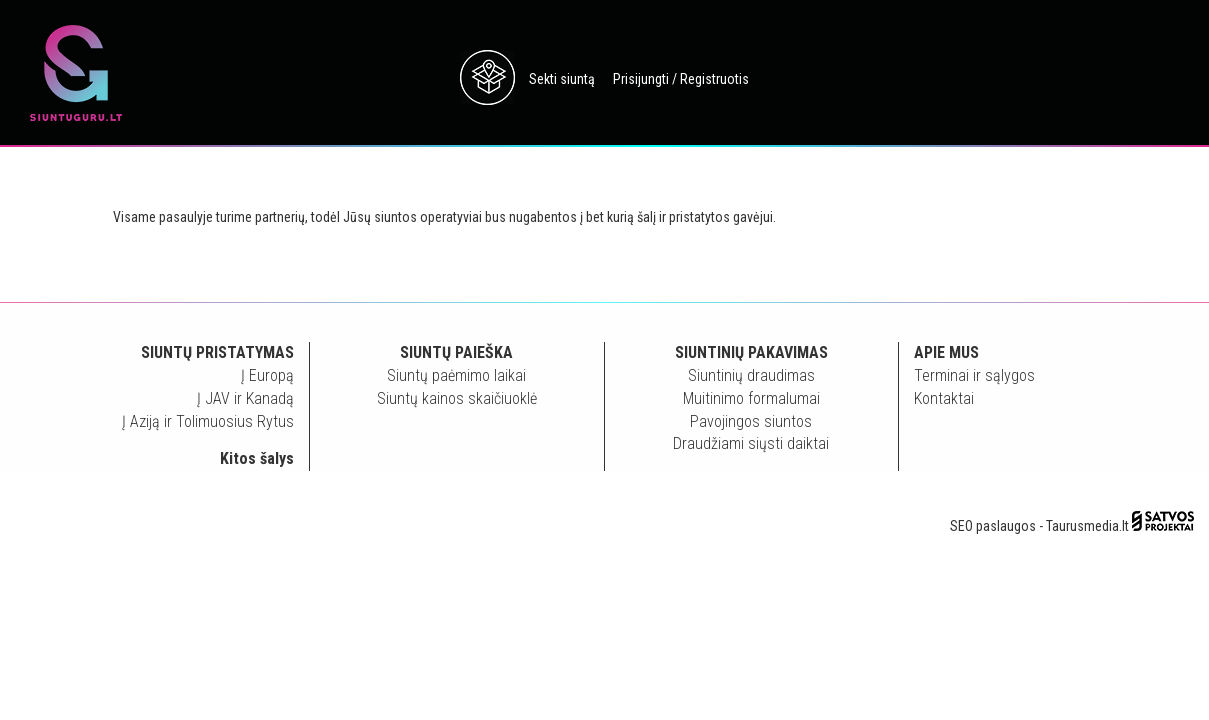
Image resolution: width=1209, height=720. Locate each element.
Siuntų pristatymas (217, 352)
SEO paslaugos (993, 526)
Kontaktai (944, 398)
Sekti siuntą (562, 79)
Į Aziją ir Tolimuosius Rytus (208, 421)
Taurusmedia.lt (1087, 526)
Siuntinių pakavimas (751, 352)
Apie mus (946, 352)
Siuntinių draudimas (751, 375)
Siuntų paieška (456, 352)
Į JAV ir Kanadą (245, 398)
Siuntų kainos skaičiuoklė (457, 398)
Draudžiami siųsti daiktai (751, 443)
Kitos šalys (257, 458)
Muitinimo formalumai (751, 398)
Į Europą (267, 375)
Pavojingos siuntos (751, 421)
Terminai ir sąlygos (974, 375)
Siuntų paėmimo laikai (456, 375)
